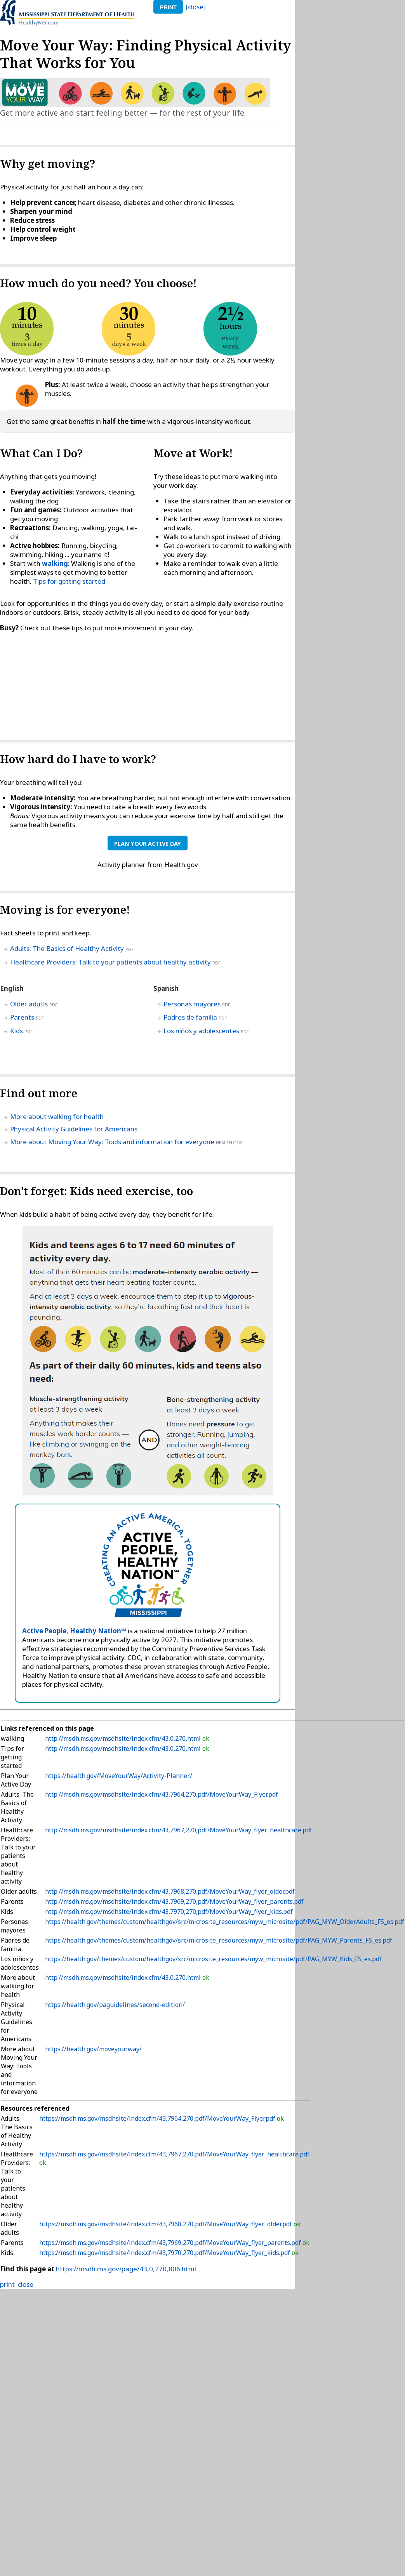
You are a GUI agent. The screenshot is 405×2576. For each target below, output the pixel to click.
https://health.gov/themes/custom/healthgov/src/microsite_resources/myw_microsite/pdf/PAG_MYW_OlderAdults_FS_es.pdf (224, 1921)
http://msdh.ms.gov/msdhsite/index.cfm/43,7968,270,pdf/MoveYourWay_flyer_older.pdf (170, 1891)
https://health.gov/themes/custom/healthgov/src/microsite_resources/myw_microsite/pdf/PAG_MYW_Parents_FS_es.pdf (218, 1940)
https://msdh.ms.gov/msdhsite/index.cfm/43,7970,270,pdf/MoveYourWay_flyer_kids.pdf (164, 2252)
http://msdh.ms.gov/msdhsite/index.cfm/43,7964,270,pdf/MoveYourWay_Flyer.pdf (161, 1794)
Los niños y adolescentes (201, 1030)
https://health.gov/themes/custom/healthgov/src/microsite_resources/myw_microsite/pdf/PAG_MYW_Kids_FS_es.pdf (213, 1959)
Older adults (29, 1003)
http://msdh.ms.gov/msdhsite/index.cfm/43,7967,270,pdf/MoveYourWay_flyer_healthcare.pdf (178, 1830)
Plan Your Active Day (147, 843)
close (25, 2284)
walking (55, 563)
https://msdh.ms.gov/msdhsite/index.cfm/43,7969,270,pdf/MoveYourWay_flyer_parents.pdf (170, 2242)
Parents (22, 1017)
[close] (196, 6)
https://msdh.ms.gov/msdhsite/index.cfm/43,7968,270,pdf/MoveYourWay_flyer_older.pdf (165, 2224)
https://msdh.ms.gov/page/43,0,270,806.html (126, 2268)
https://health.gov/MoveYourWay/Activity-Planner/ (118, 1775)
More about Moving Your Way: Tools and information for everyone (112, 1141)
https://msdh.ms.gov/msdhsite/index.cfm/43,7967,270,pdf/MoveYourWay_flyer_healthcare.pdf (174, 2154)
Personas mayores (192, 1003)
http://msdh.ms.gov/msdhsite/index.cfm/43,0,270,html (123, 1738)
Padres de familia (190, 1017)
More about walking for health (57, 1116)
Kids (16, 1030)
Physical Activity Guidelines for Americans (73, 1128)
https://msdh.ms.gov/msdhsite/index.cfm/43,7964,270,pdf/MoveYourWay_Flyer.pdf (157, 2118)
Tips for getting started (69, 581)
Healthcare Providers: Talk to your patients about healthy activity (110, 962)
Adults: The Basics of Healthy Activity (67, 948)
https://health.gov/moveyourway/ (93, 2049)
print (168, 7)
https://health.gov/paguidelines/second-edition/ (115, 2004)
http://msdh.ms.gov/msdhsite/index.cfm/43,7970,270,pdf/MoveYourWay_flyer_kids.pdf (169, 1911)
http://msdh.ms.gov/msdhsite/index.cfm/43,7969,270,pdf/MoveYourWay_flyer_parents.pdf (174, 1901)
